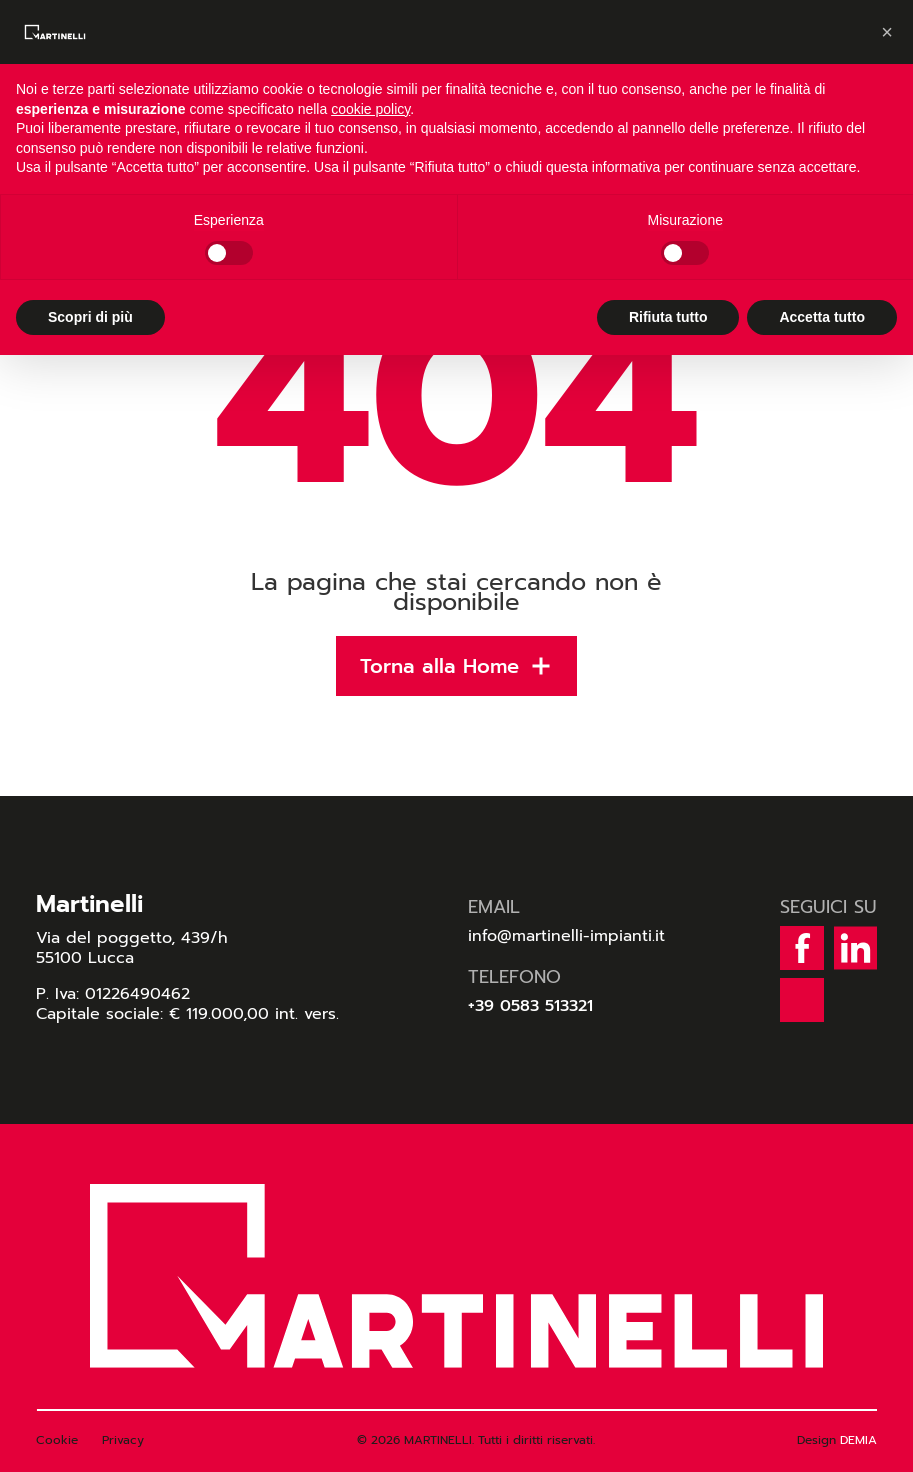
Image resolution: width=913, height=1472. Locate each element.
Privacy (123, 1440)
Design (837, 1440)
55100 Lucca (85, 958)
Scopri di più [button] (90, 317)
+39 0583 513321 (530, 1006)
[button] (887, 32)
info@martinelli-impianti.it (566, 936)
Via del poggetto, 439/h (132, 938)
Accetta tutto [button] (822, 317)
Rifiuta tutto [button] (668, 317)
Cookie (57, 1440)
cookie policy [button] (370, 109)
